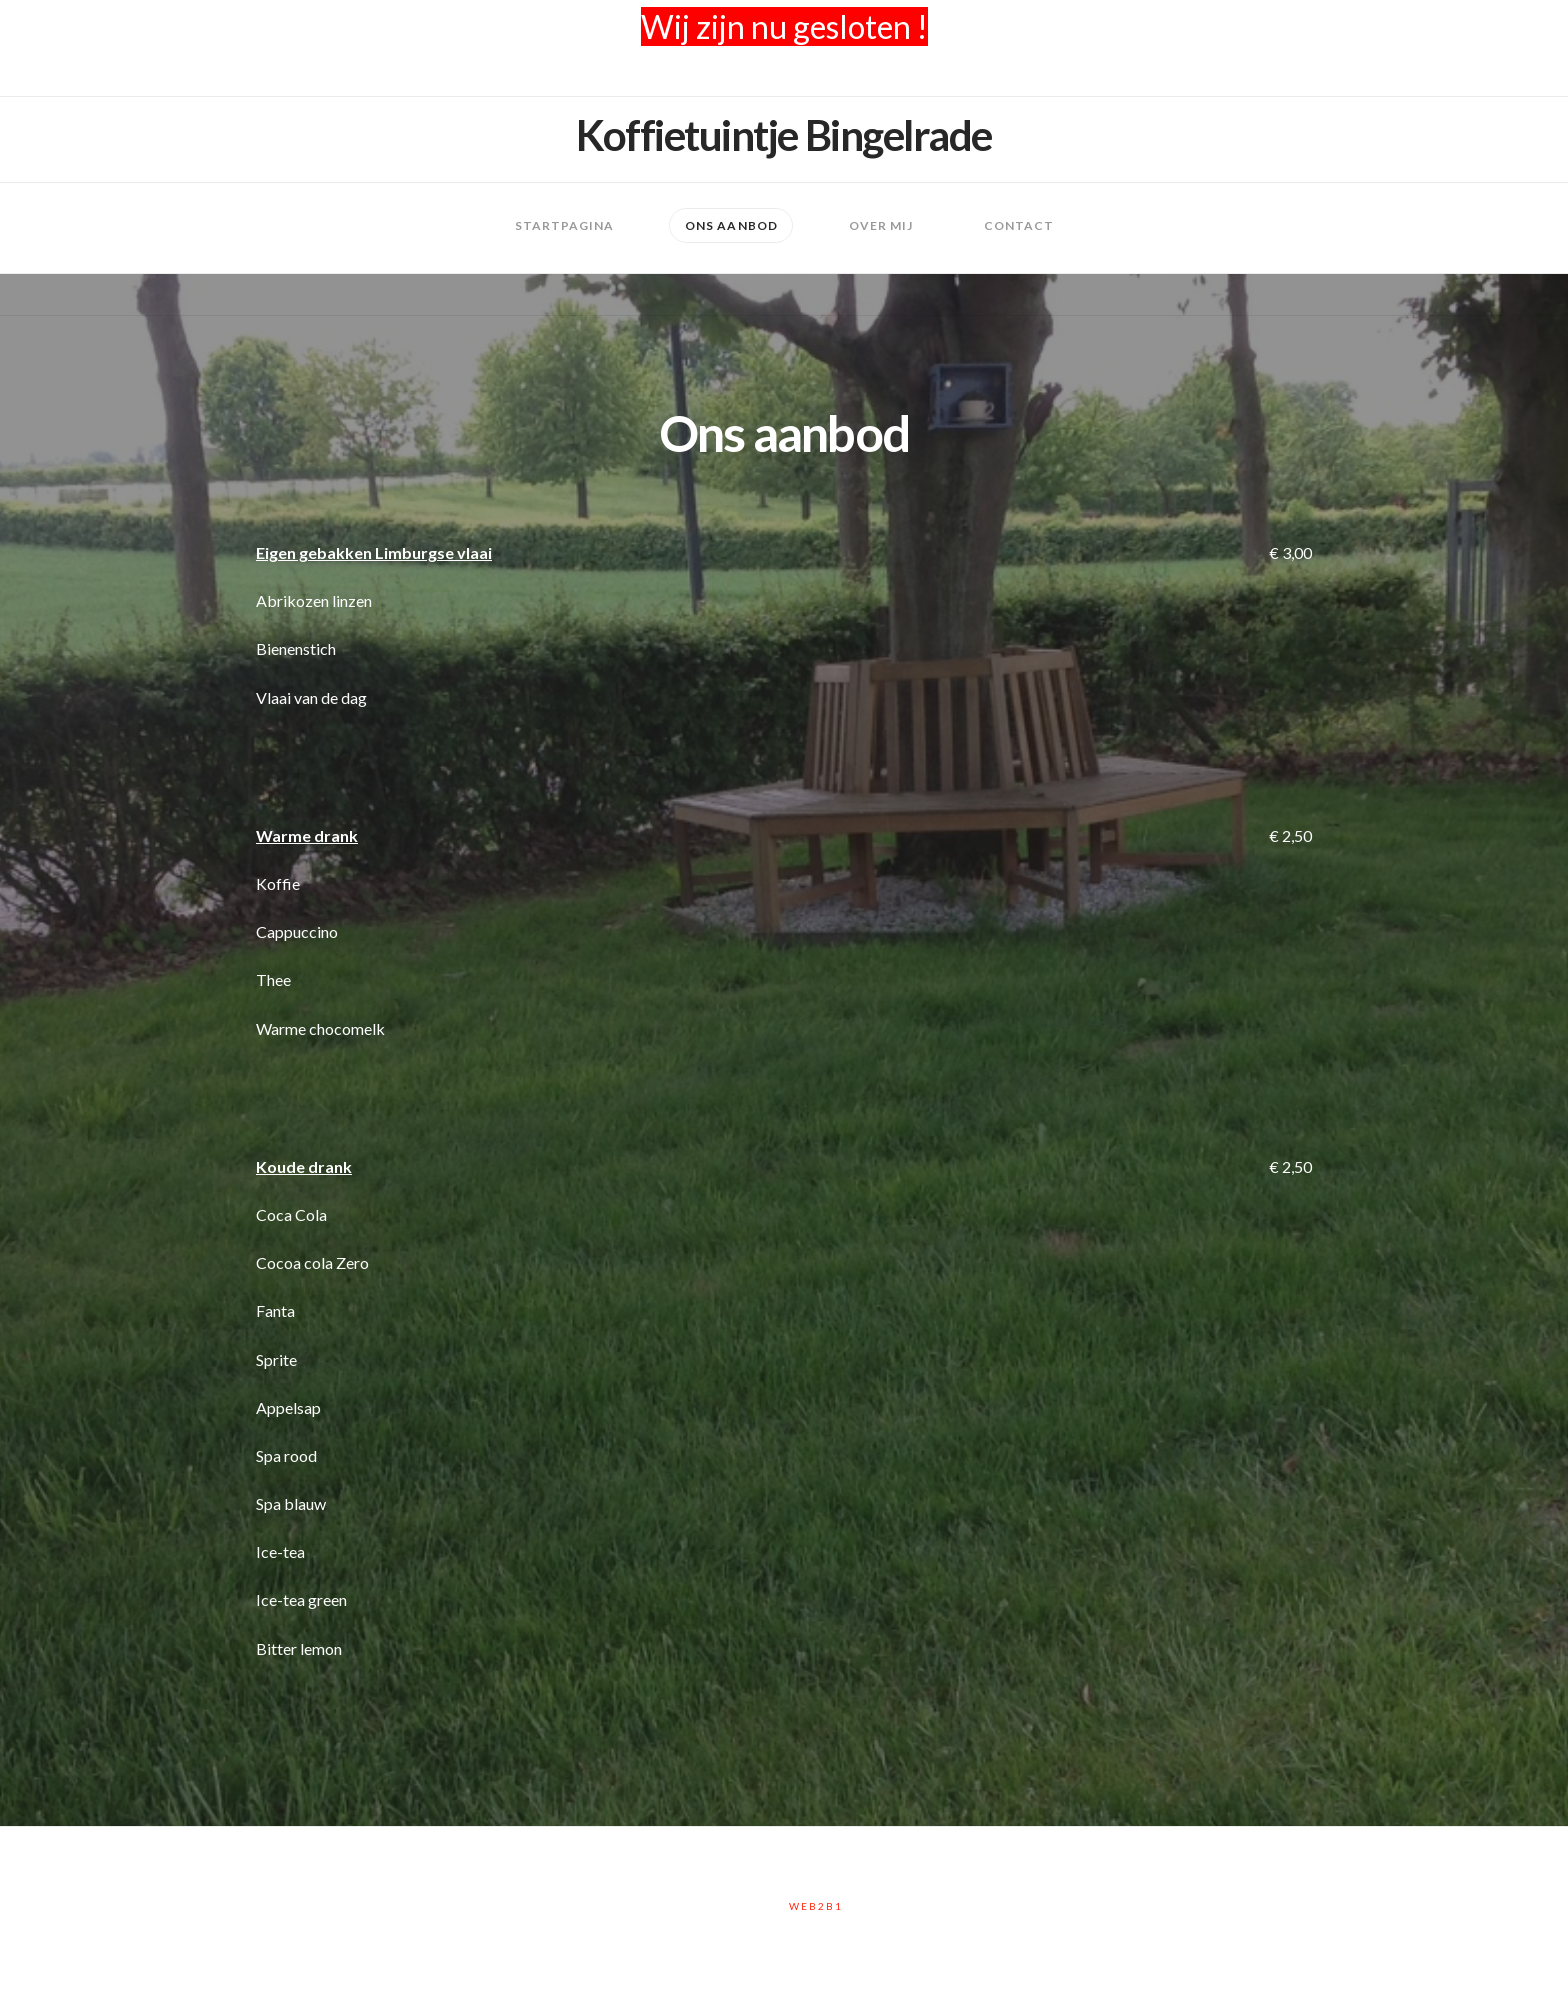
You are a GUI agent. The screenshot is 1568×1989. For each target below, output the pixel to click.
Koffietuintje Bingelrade (784, 135)
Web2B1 (816, 1906)
